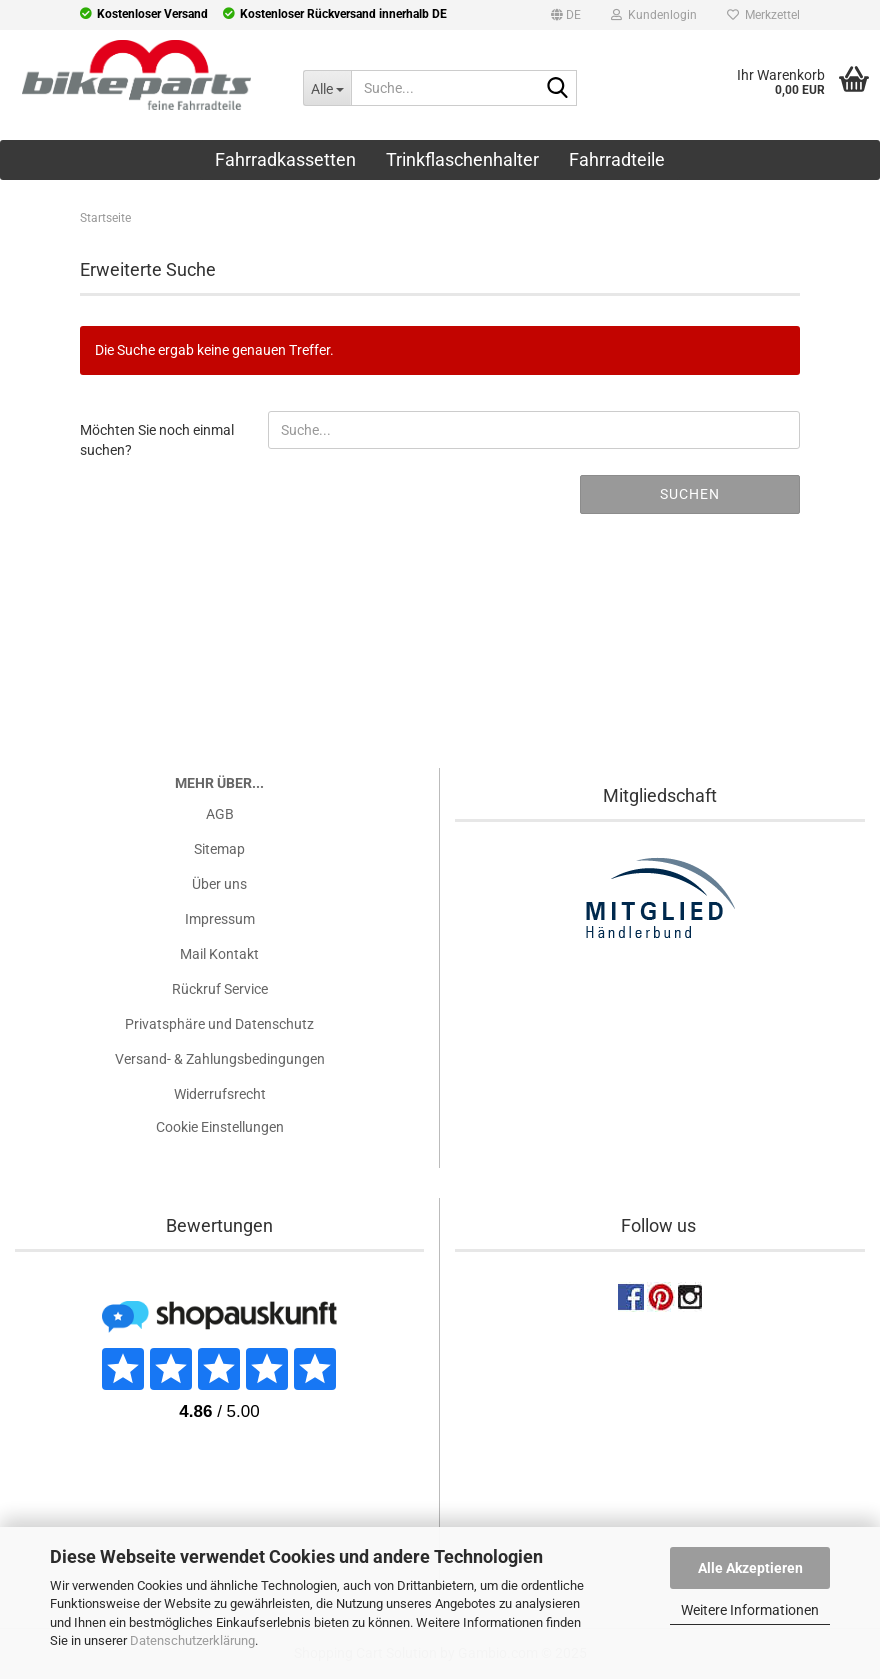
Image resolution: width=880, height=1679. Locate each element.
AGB (220, 814)
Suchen (690, 494)
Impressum (220, 919)
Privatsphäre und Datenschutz (219, 1024)
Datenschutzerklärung (192, 1640)
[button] (566, 18)
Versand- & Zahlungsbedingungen (220, 1059)
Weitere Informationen (750, 1610)
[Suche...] (326, 88)
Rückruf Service (220, 989)
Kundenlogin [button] (654, 15)
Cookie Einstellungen (220, 1127)
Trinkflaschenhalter (462, 159)
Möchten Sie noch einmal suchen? (157, 439)
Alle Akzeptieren (750, 1568)
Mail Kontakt (219, 954)
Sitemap (219, 849)
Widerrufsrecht (220, 1094)
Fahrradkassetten (285, 159)
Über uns (219, 884)
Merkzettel (763, 15)
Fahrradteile (617, 159)
